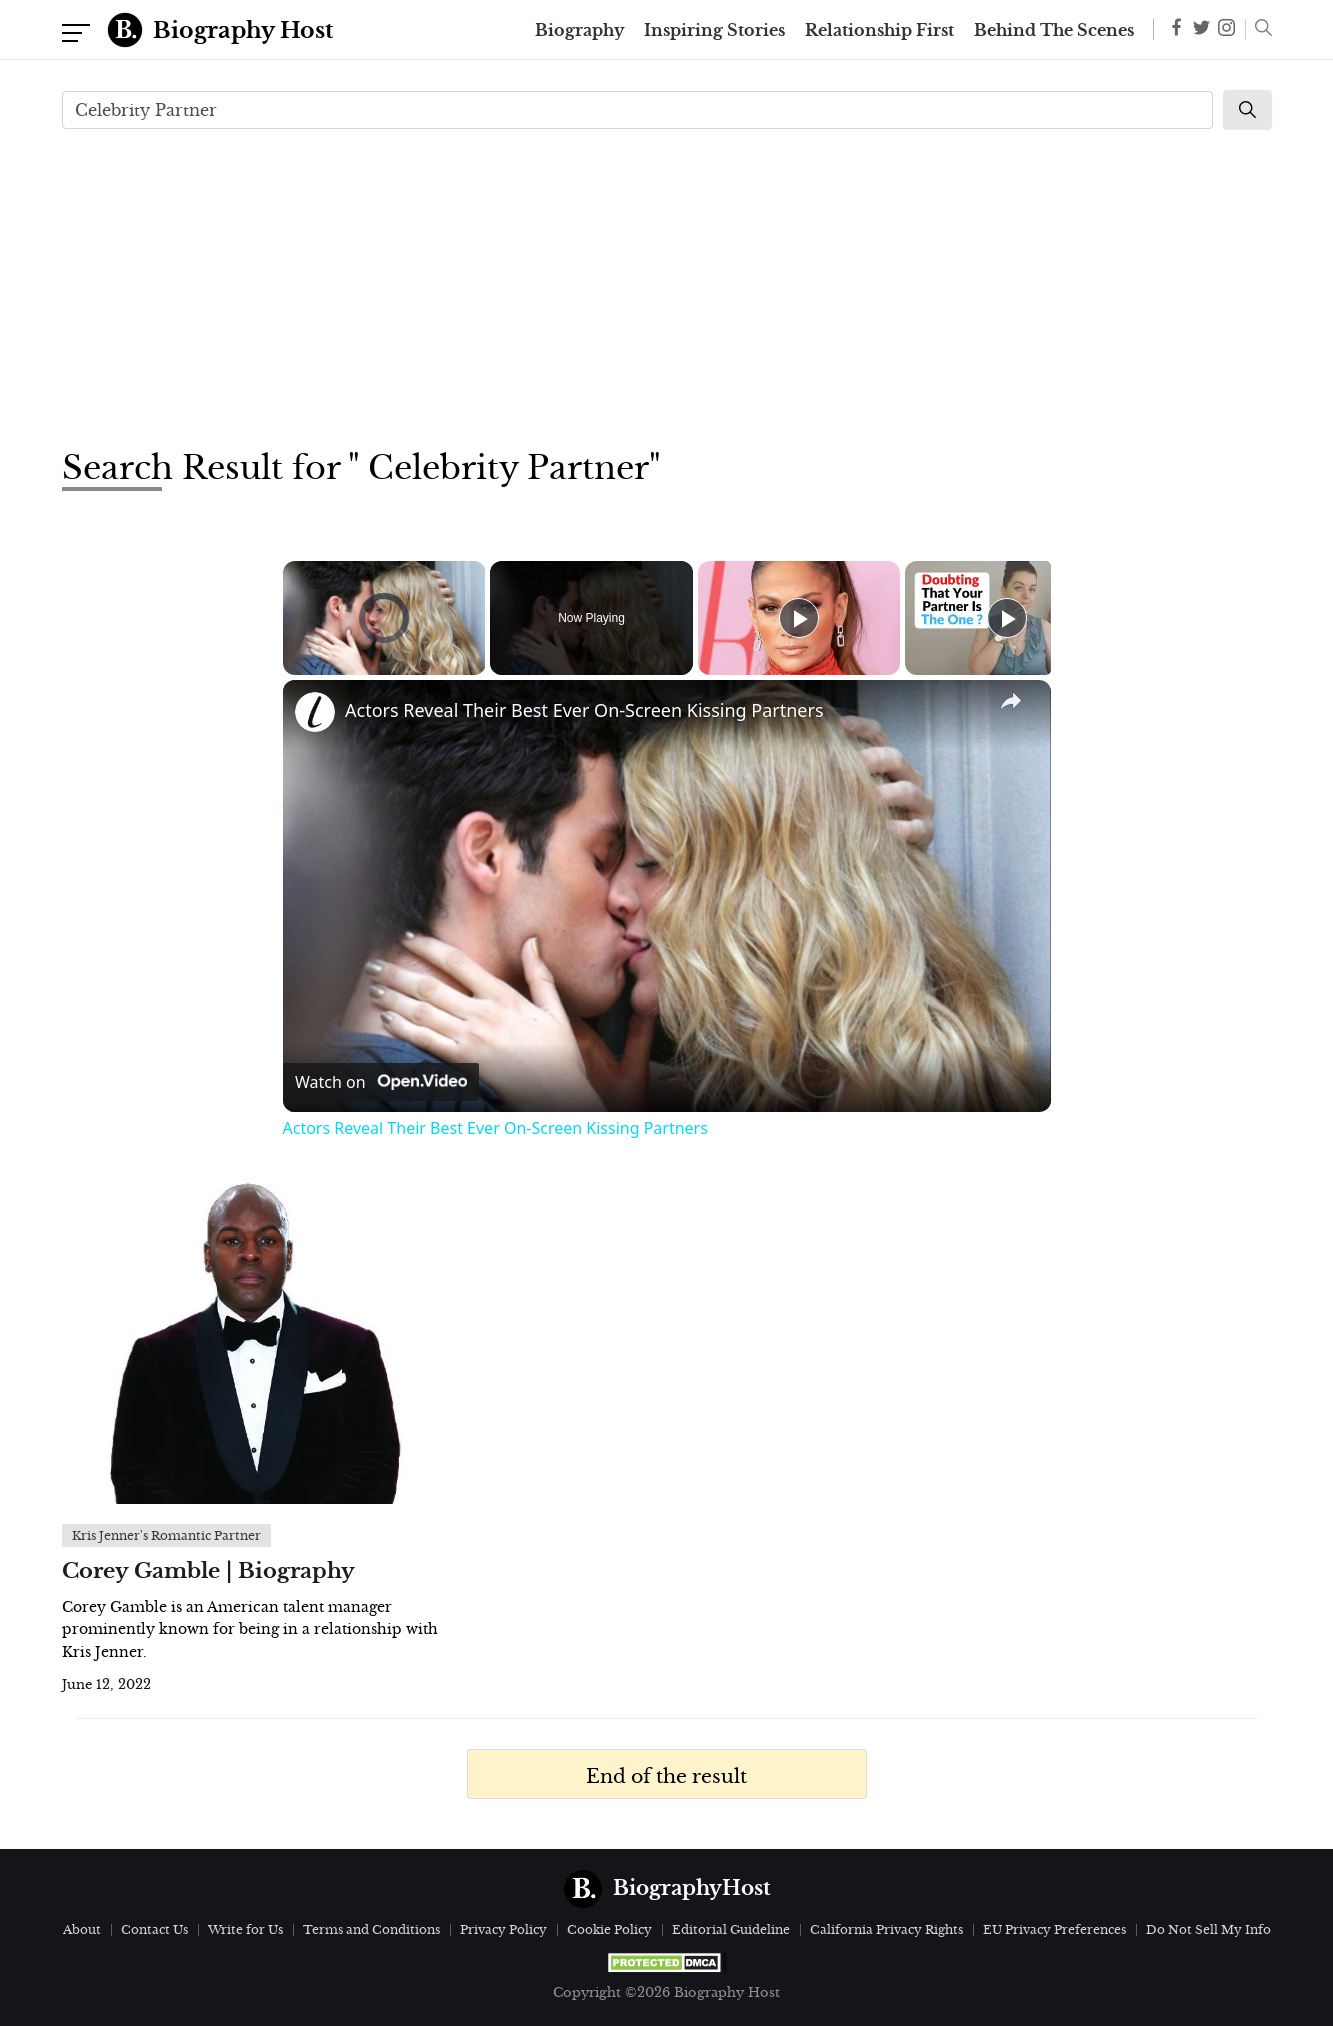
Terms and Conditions (371, 1929)
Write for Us (245, 1929)
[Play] (799, 618)
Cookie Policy (609, 1929)
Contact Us (154, 1929)
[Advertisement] (667, 286)
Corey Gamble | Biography (208, 1571)
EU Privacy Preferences (1054, 1929)
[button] (1258, 30)
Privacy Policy (503, 1929)
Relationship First (879, 30)
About (82, 1929)
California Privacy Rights (886, 1929)
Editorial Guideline (731, 1929)
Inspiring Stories (714, 30)
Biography (579, 30)
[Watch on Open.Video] (381, 1082)
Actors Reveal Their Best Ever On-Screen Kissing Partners (584, 710)
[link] (315, 712)
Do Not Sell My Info (1208, 1929)
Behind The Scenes (1054, 30)
